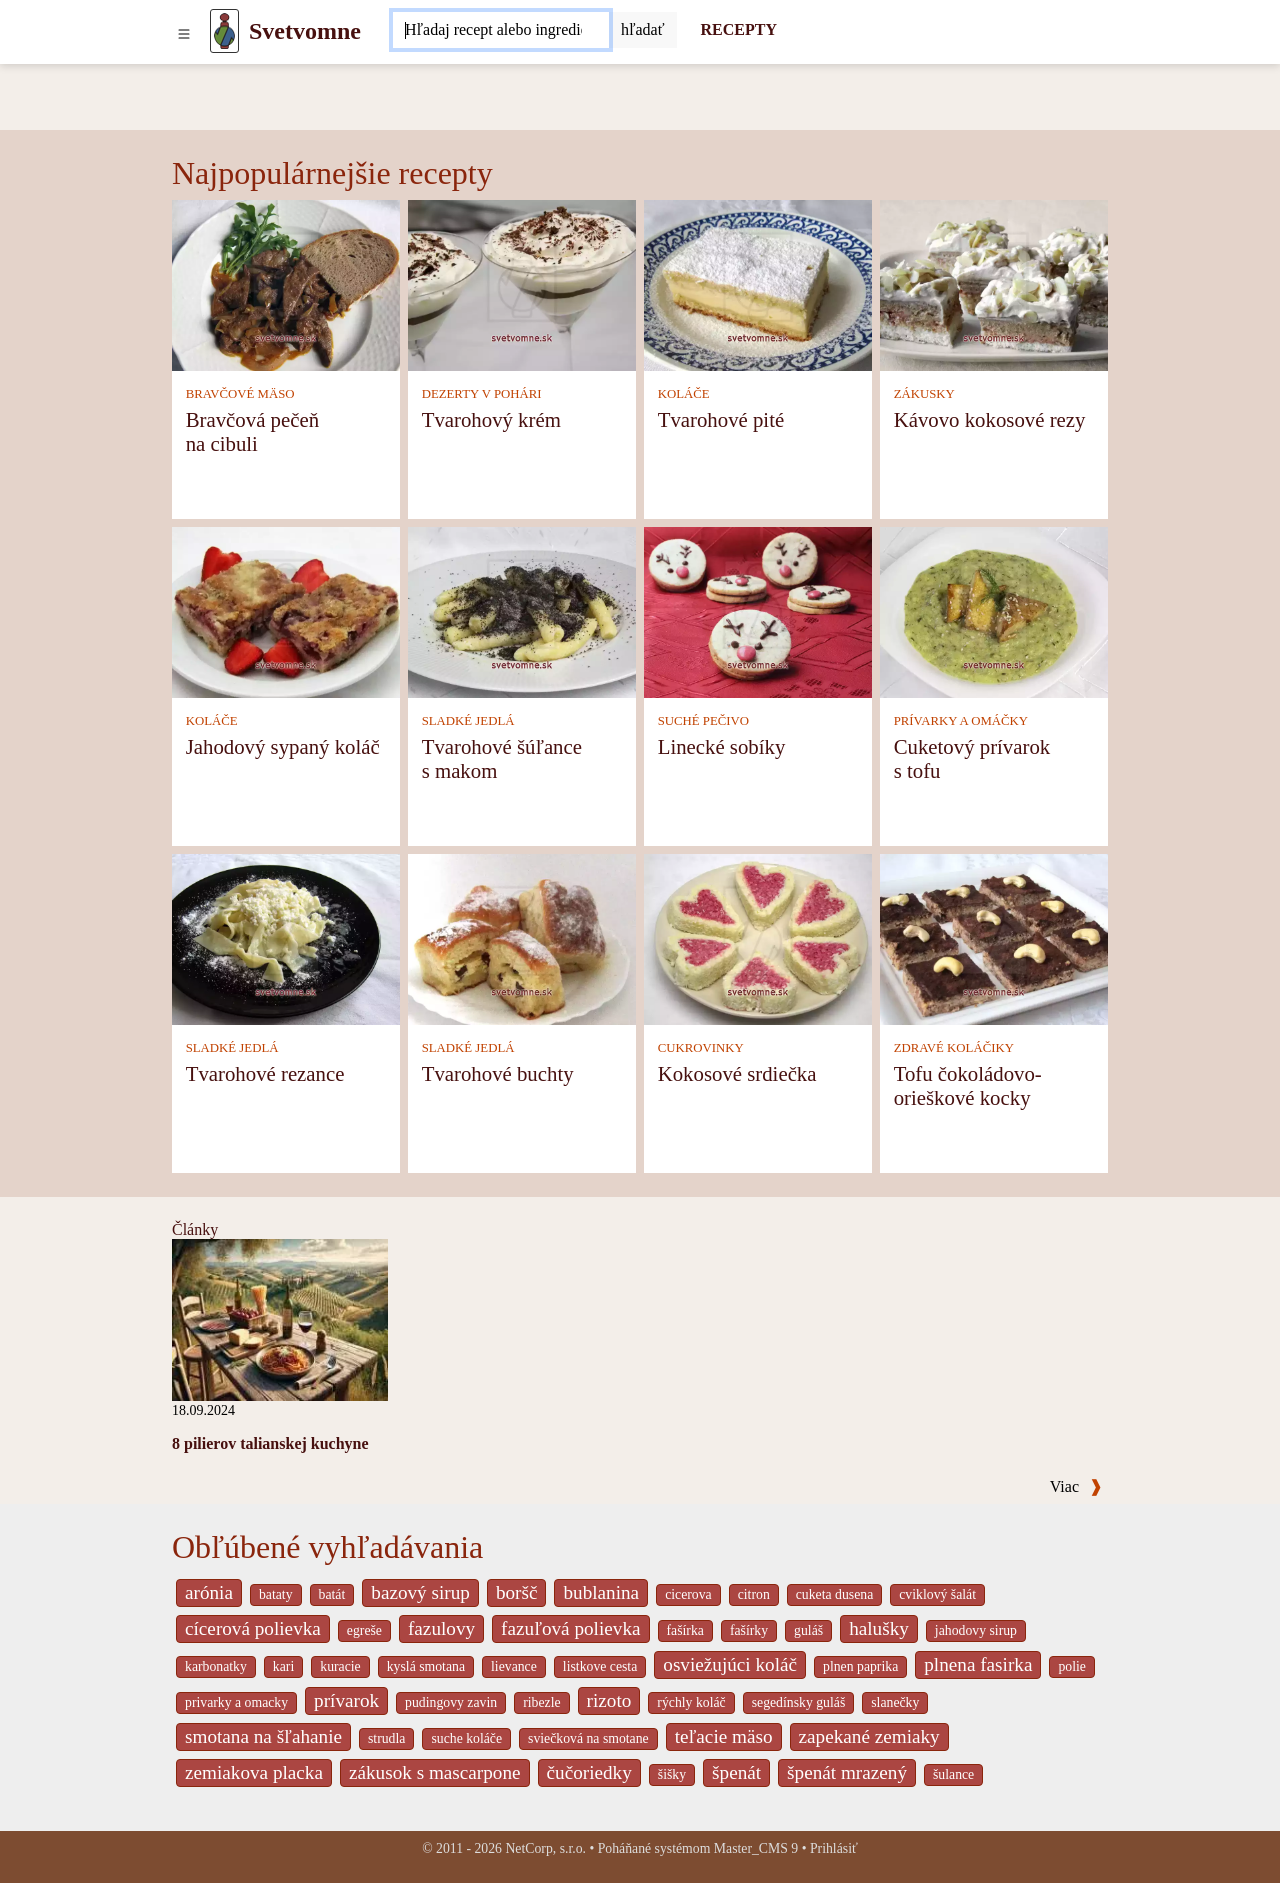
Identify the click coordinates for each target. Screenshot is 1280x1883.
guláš (808, 1630)
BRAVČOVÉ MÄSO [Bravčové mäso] (240, 394)
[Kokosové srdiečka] (758, 938)
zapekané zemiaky (869, 1736)
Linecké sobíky (722, 746)
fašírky (749, 1630)
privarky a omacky (236, 1702)
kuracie (340, 1666)
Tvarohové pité (721, 419)
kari (283, 1666)
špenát (736, 1772)
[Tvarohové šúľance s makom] (522, 611)
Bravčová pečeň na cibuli (252, 431)
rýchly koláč (691, 1702)
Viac (1076, 1486)
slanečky (895, 1702)
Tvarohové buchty (498, 1073)
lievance (514, 1666)
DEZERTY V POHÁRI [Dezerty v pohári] (482, 394)
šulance (953, 1774)
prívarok (346, 1700)
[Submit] (643, 30)
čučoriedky (589, 1772)
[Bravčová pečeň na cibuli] (286, 284)
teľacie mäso (724, 1736)
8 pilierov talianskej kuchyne (270, 1443)
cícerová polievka (253, 1628)
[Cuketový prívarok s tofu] (994, 611)
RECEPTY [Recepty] (739, 29)
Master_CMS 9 (756, 1848)
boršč (517, 1592)
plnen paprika (860, 1666)
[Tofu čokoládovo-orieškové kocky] (994, 938)
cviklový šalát (937, 1594)
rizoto (609, 1700)
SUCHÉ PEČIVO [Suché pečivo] (703, 721)
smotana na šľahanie (263, 1736)
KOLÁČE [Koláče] (684, 394)
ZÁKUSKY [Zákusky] (924, 394)
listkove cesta (600, 1666)
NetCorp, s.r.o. (545, 1848)
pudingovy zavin (451, 1702)
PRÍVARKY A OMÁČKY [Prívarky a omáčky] (961, 721)
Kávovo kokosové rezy (990, 419)
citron (754, 1594)
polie (1072, 1666)
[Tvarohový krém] (522, 284)
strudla (386, 1738)
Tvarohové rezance (265, 1073)
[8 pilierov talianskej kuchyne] (280, 1318)
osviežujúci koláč (730, 1664)
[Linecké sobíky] (758, 611)
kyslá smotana (426, 1666)
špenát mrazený (847, 1772)
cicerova (688, 1594)
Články (195, 1229)
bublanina (601, 1592)
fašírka (685, 1630)
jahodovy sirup (976, 1630)
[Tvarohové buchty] (522, 938)
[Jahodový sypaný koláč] (286, 611)
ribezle (541, 1702)
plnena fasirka (978, 1664)
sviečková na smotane (588, 1738)
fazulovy (441, 1628)
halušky (879, 1628)
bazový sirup (420, 1592)
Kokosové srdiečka (737, 1073)
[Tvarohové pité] (758, 284)
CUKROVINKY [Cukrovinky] (701, 1048)
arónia (209, 1592)
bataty (276, 1594)
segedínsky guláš (799, 1702)
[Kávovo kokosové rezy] (994, 284)
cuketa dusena (835, 1594)
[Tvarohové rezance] (286, 938)
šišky (672, 1774)
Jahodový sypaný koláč (283, 746)
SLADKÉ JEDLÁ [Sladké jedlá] (468, 721)
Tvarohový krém (491, 419)
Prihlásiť (834, 1848)
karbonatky (216, 1666)
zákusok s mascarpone (435, 1772)
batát (332, 1594)
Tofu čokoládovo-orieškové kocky (968, 1085)
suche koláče (466, 1738)
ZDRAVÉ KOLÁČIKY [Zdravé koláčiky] (954, 1048)
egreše (364, 1630)
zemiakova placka (254, 1772)
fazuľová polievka (570, 1628)
